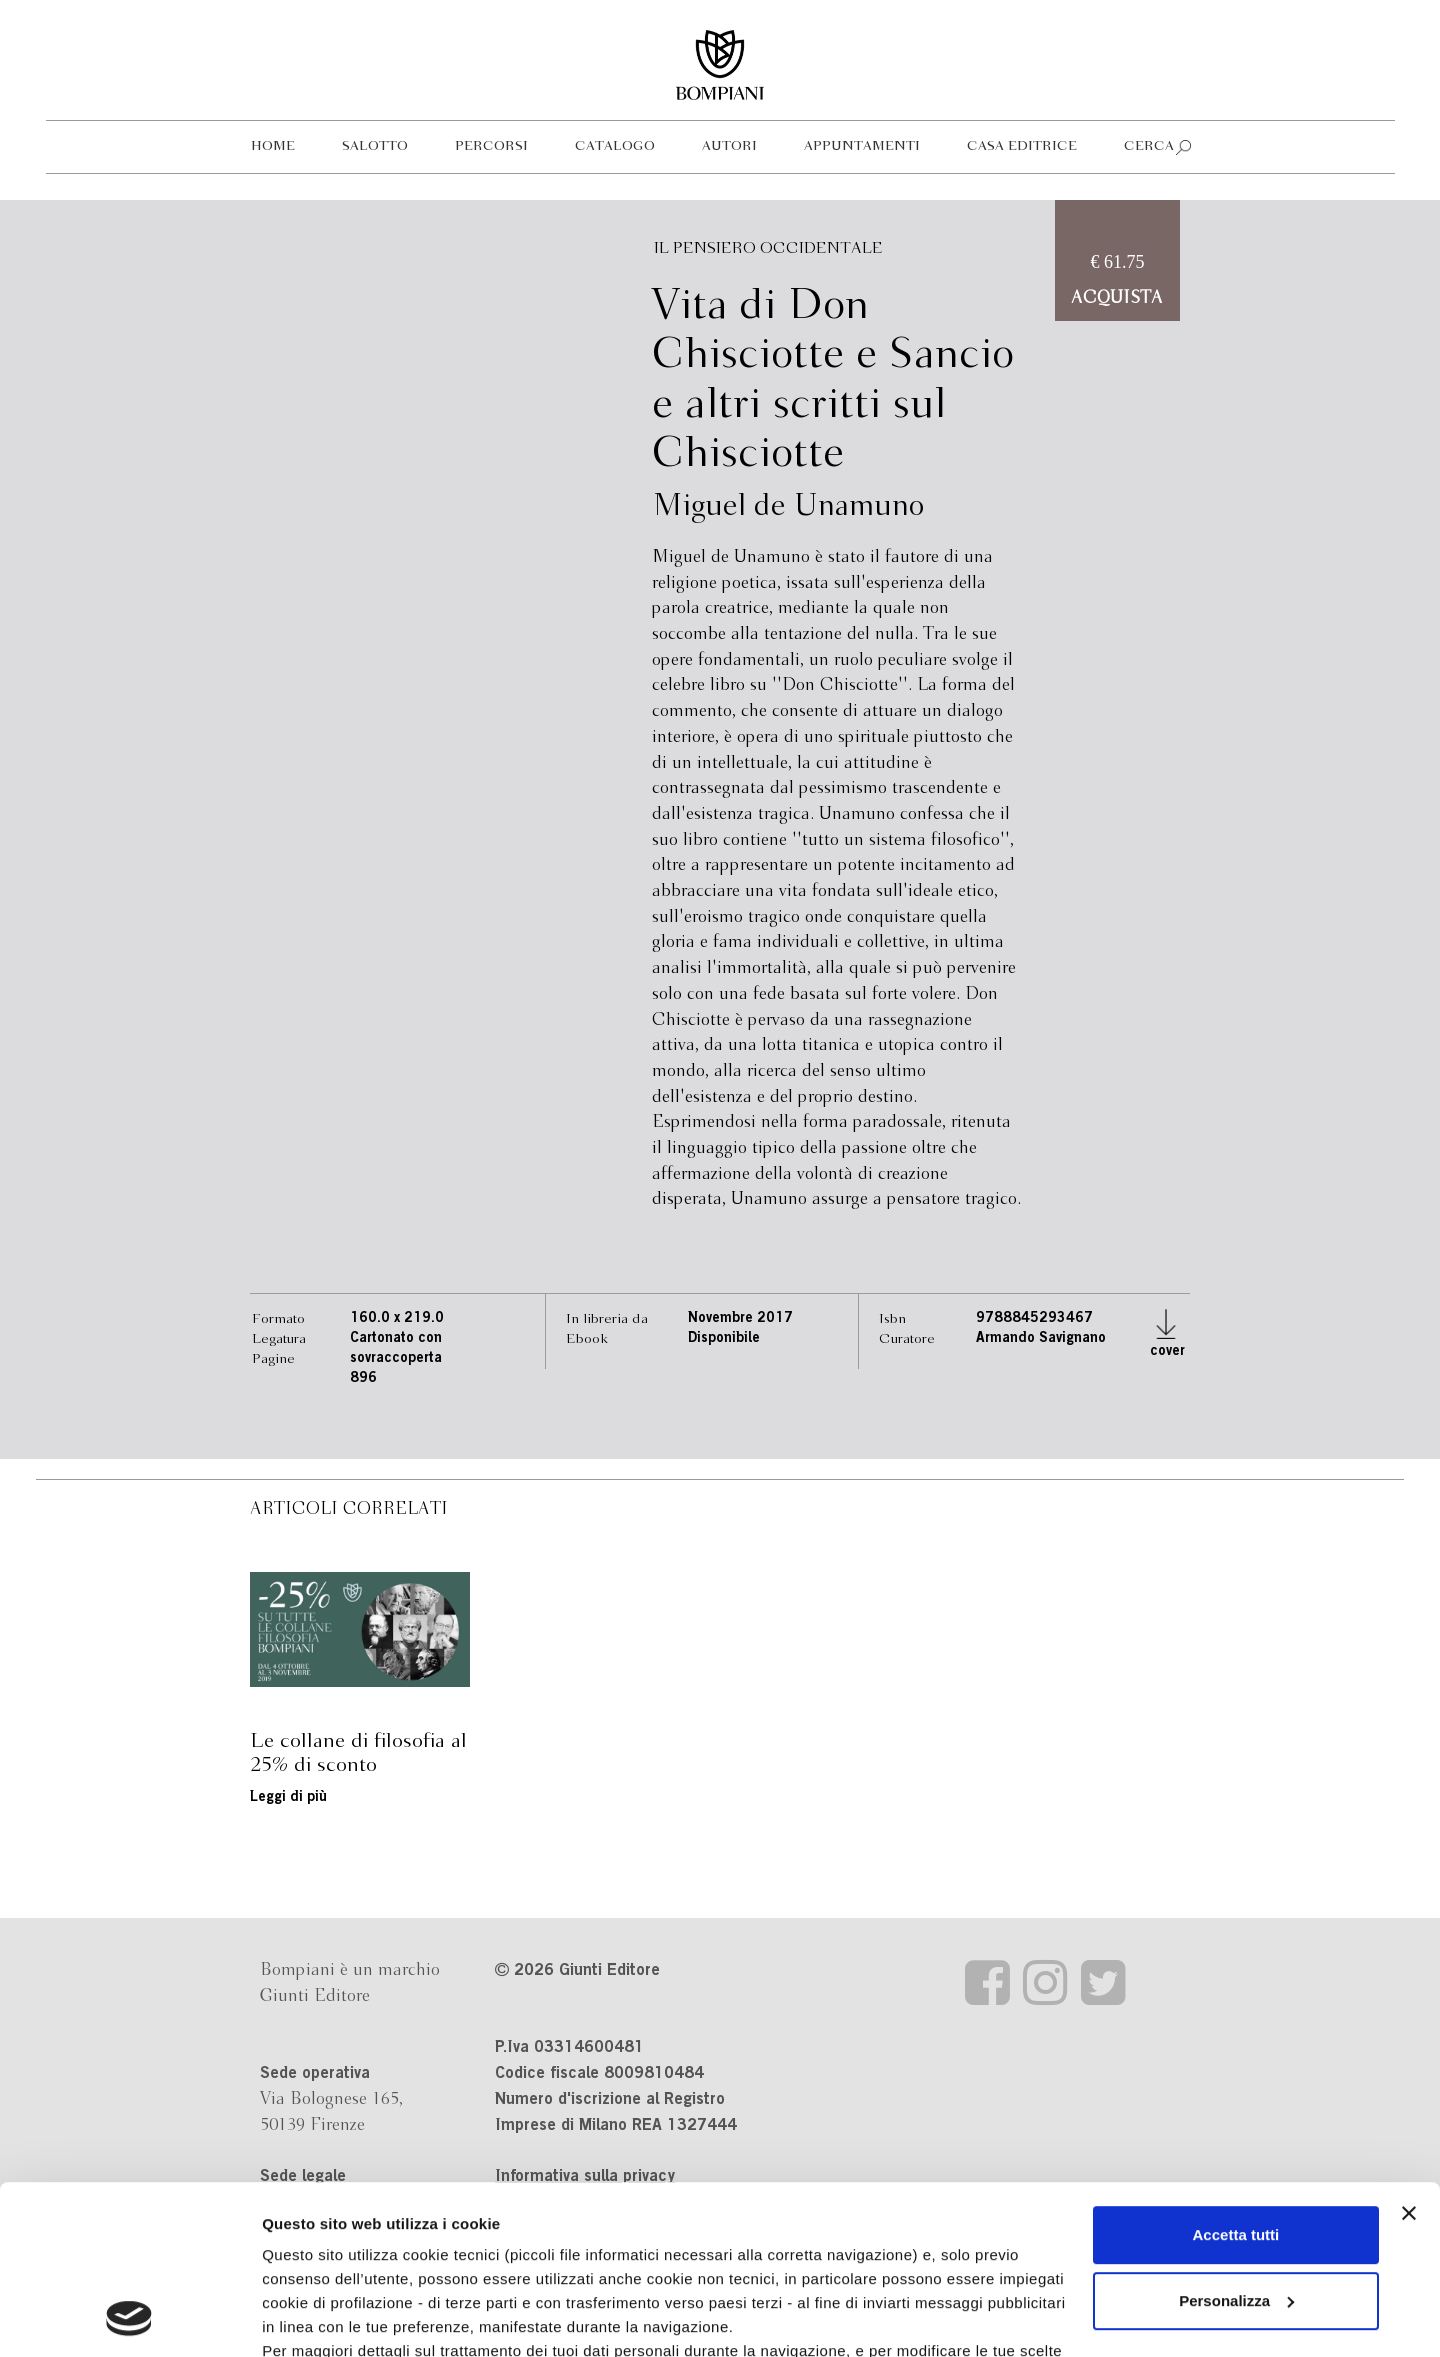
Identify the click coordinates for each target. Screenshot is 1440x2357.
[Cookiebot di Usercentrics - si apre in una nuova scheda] (129, 2318)
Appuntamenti (862, 146)
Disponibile (724, 1339)
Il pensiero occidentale (768, 248)
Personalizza (1236, 2142)
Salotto (375, 146)
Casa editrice (1022, 146)
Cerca (1149, 146)
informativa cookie (718, 2216)
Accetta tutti (1236, 2076)
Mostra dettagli (316, 2317)
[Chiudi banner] (1409, 2055)
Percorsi (491, 146)
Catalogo (615, 146)
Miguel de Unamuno (788, 507)
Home (273, 146)
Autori (729, 146)
